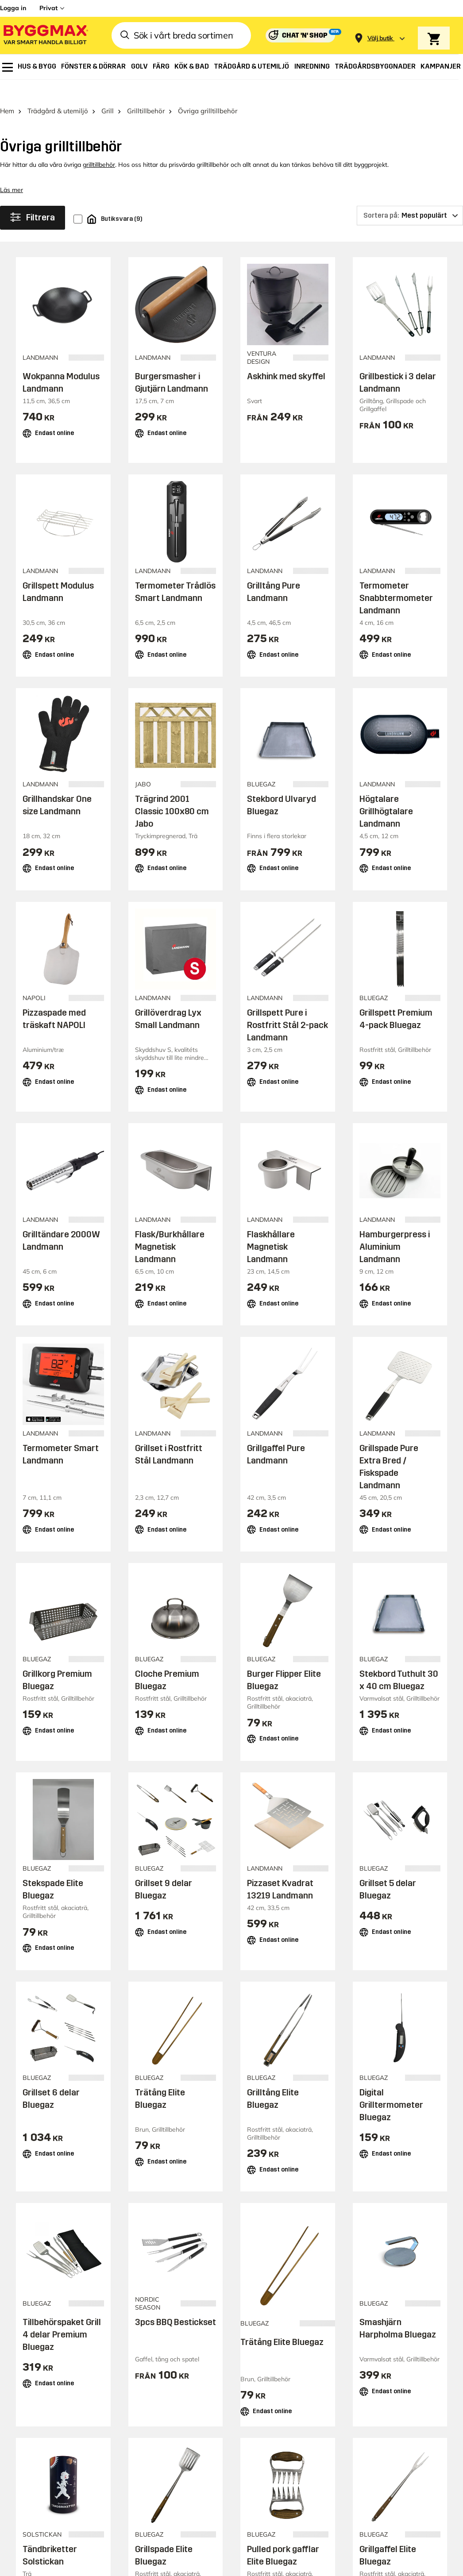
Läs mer (11, 170)
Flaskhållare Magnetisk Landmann (271, 1226)
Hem (7, 91)
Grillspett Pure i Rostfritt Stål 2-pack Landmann (287, 1005)
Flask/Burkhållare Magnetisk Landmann (169, 1226)
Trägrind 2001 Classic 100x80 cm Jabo (172, 791)
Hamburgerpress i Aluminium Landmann (394, 1226)
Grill (107, 91)
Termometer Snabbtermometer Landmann (396, 578)
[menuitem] (7, 67)
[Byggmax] (45, 35)
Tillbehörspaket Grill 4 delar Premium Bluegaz (62, 2314)
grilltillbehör (99, 145)
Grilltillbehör (146, 91)
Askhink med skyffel (286, 356)
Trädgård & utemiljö (57, 91)
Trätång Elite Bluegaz (282, 2322)
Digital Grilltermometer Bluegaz (391, 2085)
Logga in (13, 8)
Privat (48, 8)
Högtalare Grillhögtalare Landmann (386, 791)
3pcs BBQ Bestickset (175, 2302)
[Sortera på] (410, 196)
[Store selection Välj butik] (380, 38)
